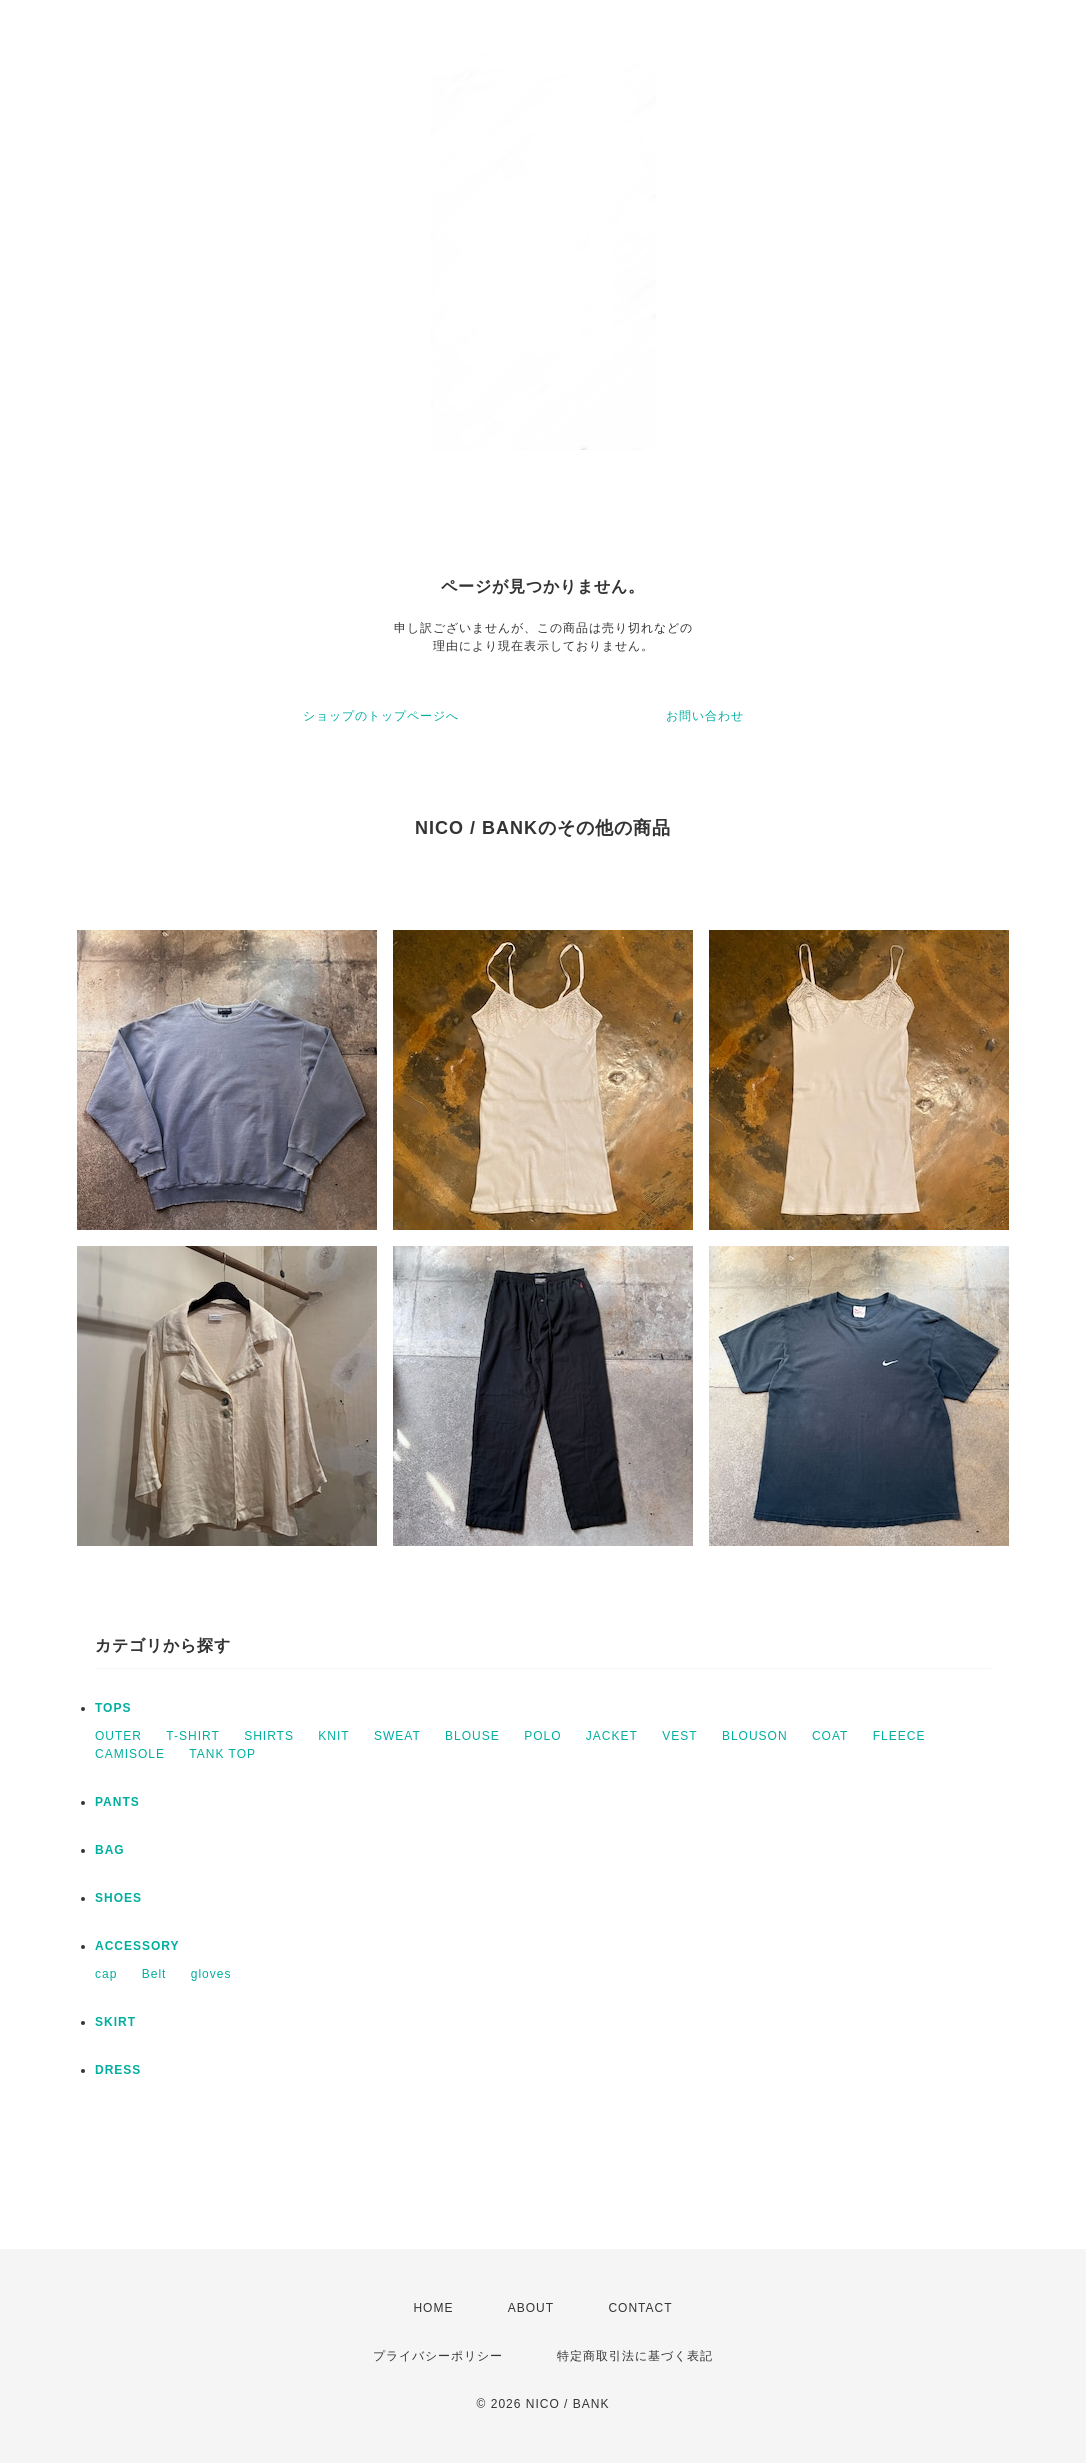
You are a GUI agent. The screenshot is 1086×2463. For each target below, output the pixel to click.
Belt (154, 1974)
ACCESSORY (137, 1946)
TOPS (113, 1708)
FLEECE (899, 1736)
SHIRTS (269, 1736)
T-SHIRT (192, 1736)
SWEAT (397, 1736)
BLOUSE (472, 1736)
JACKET (612, 1736)
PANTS (117, 1802)
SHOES (118, 1898)
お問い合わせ (705, 716)
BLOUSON (755, 1736)
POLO (542, 1736)
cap (106, 1974)
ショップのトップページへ (381, 716)
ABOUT (531, 2308)
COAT (830, 1736)
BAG (110, 1850)
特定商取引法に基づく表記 (635, 2356)
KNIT (333, 1736)
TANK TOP (222, 1754)
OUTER (118, 1736)
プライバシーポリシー (438, 2356)
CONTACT (640, 2308)
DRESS (118, 2070)
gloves (211, 1974)
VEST (679, 1736)
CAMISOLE (130, 1754)
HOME (433, 2308)
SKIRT (115, 2022)
